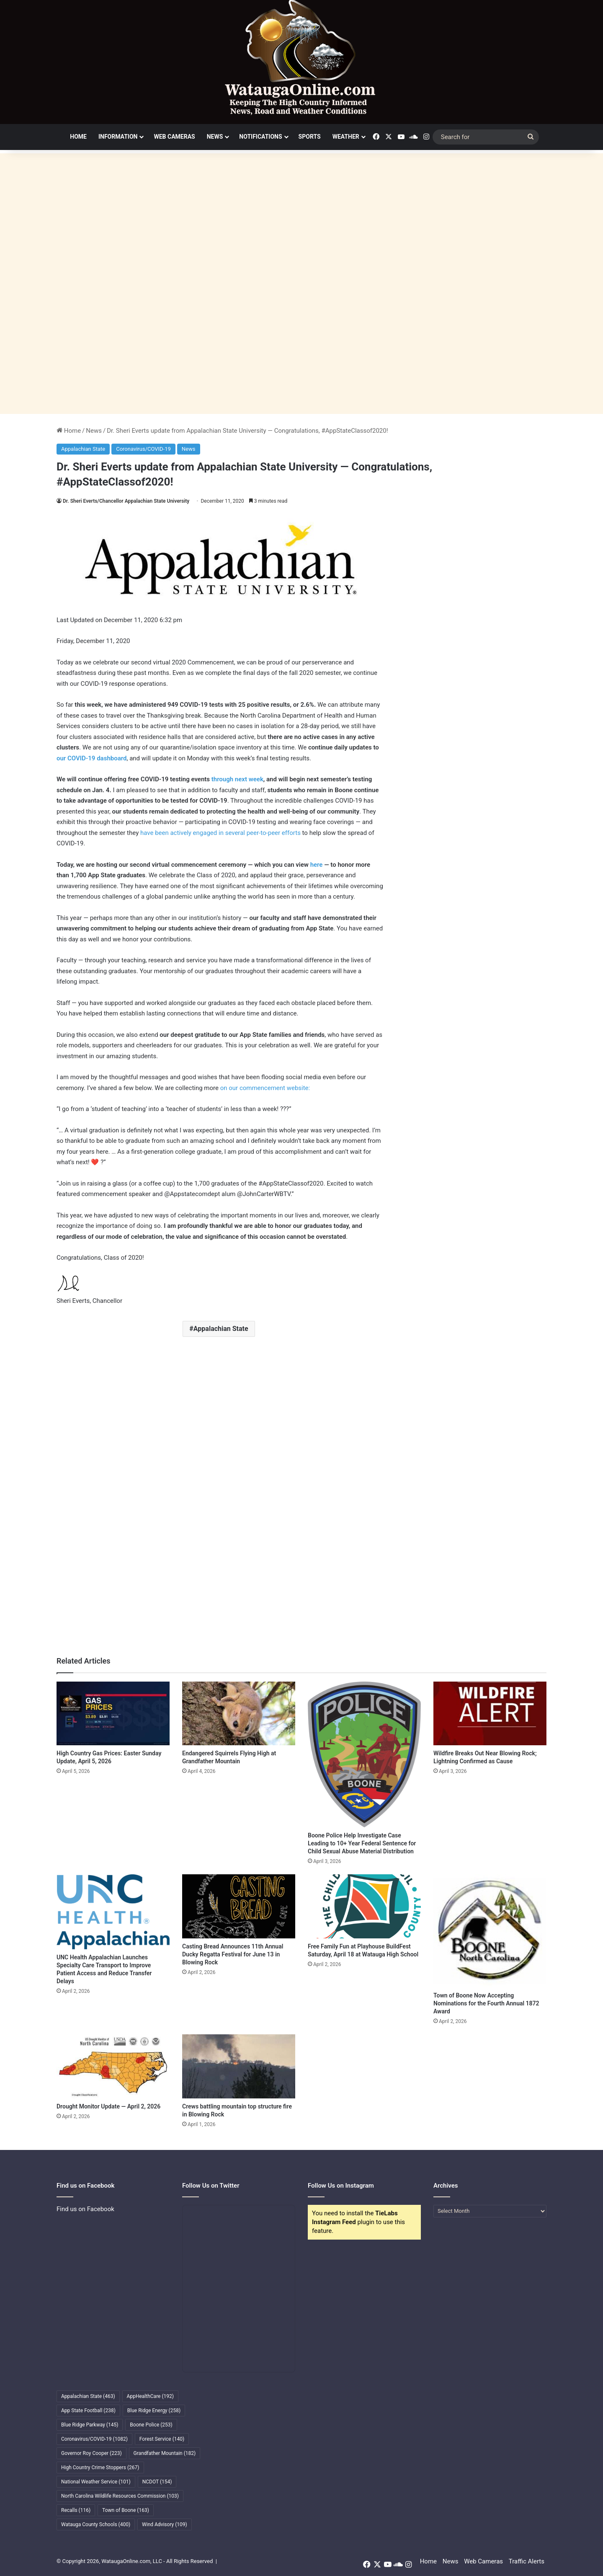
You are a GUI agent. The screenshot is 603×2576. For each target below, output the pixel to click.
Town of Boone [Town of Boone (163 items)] (125, 2510)
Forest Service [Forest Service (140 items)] (161, 2439)
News (215, 136)
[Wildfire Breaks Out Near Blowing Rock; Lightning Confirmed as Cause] (489, 1713)
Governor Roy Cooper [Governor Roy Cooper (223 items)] (91, 2453)
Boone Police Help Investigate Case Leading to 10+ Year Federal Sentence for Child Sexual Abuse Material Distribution (362, 1843)
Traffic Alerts (526, 2561)
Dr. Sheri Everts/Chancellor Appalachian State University (126, 501)
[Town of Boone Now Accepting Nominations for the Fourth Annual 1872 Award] (489, 1930)
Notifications (260, 136)
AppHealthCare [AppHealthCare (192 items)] (150, 2396)
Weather (345, 136)
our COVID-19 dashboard (91, 758)
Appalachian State (83, 449)
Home (78, 136)
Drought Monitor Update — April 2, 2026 (108, 2106)
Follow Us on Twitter (211, 2185)
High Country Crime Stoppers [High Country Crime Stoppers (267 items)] (100, 2467)
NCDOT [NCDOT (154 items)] (157, 2482)
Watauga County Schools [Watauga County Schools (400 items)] (95, 2524)
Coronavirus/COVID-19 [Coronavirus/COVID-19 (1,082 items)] (94, 2439)
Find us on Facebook (85, 2209)
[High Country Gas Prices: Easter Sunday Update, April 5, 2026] (113, 1713)
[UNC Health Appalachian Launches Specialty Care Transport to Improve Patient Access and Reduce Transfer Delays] (113, 1911)
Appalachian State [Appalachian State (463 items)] (88, 2396)
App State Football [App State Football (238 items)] (88, 2410)
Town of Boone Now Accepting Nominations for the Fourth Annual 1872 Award (486, 2003)
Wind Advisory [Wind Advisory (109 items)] (164, 2524)
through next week (237, 779)
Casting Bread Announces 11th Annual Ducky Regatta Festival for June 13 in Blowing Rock (232, 1954)
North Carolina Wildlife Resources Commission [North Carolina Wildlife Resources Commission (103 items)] (120, 2496)
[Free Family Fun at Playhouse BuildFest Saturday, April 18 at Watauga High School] (364, 1906)
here (316, 864)
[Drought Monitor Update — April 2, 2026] (113, 2066)
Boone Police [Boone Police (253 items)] (151, 2425)
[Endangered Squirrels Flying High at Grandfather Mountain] (238, 1713)
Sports (310, 136)
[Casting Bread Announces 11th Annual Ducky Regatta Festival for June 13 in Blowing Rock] (238, 1906)
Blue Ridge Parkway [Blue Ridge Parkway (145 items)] (89, 2425)
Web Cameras (174, 136)
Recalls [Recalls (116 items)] (75, 2510)
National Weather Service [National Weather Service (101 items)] (96, 2482)
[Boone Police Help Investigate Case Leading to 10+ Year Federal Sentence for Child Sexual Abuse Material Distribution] (364, 1754)
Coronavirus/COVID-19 (143, 449)
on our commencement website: (265, 1088)
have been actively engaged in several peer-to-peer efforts (220, 833)
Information (118, 136)
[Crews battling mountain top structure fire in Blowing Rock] (238, 2066)
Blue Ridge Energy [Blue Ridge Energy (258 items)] (153, 2410)
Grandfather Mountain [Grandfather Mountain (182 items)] (165, 2453)
